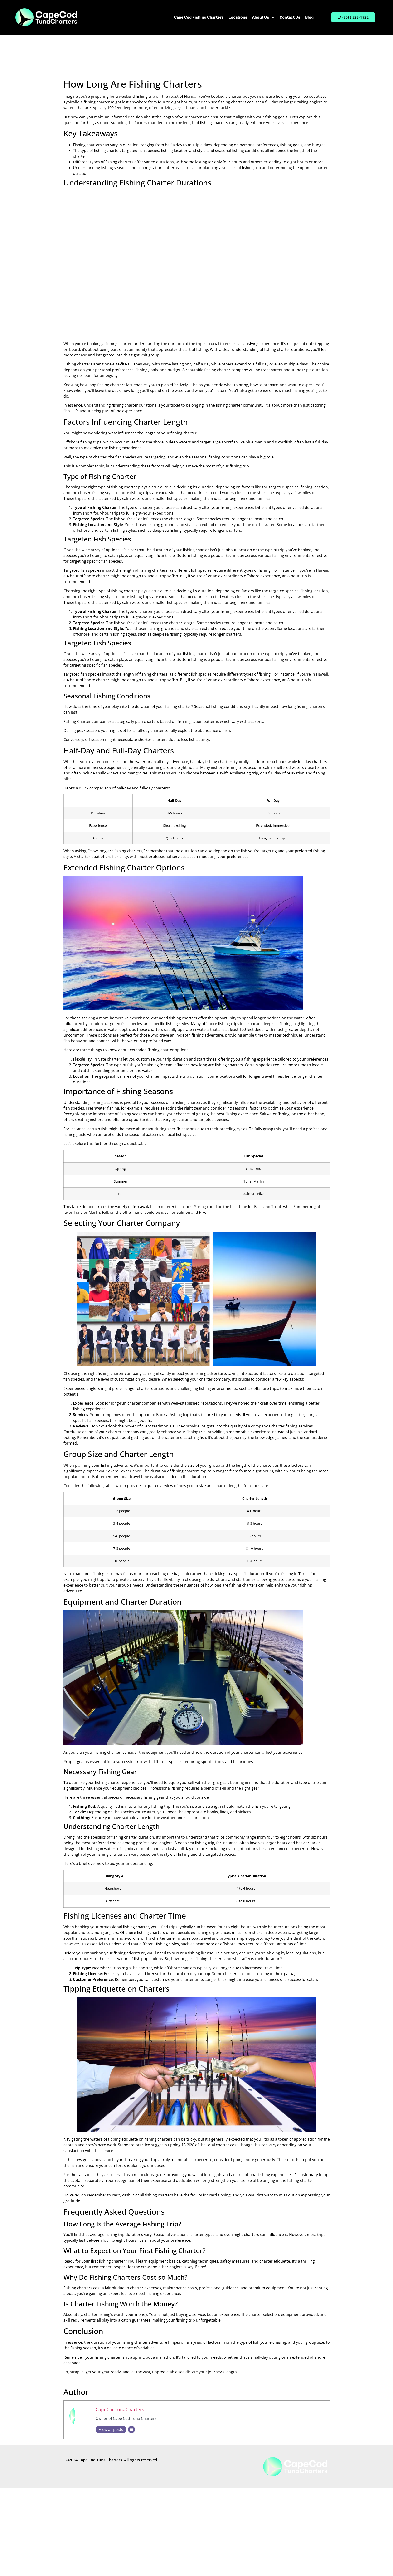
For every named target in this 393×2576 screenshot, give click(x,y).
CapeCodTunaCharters (120, 2409)
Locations (237, 17)
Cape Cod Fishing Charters (199, 17)
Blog (309, 17)
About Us (263, 17)
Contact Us (290, 17)
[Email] (131, 2429)
